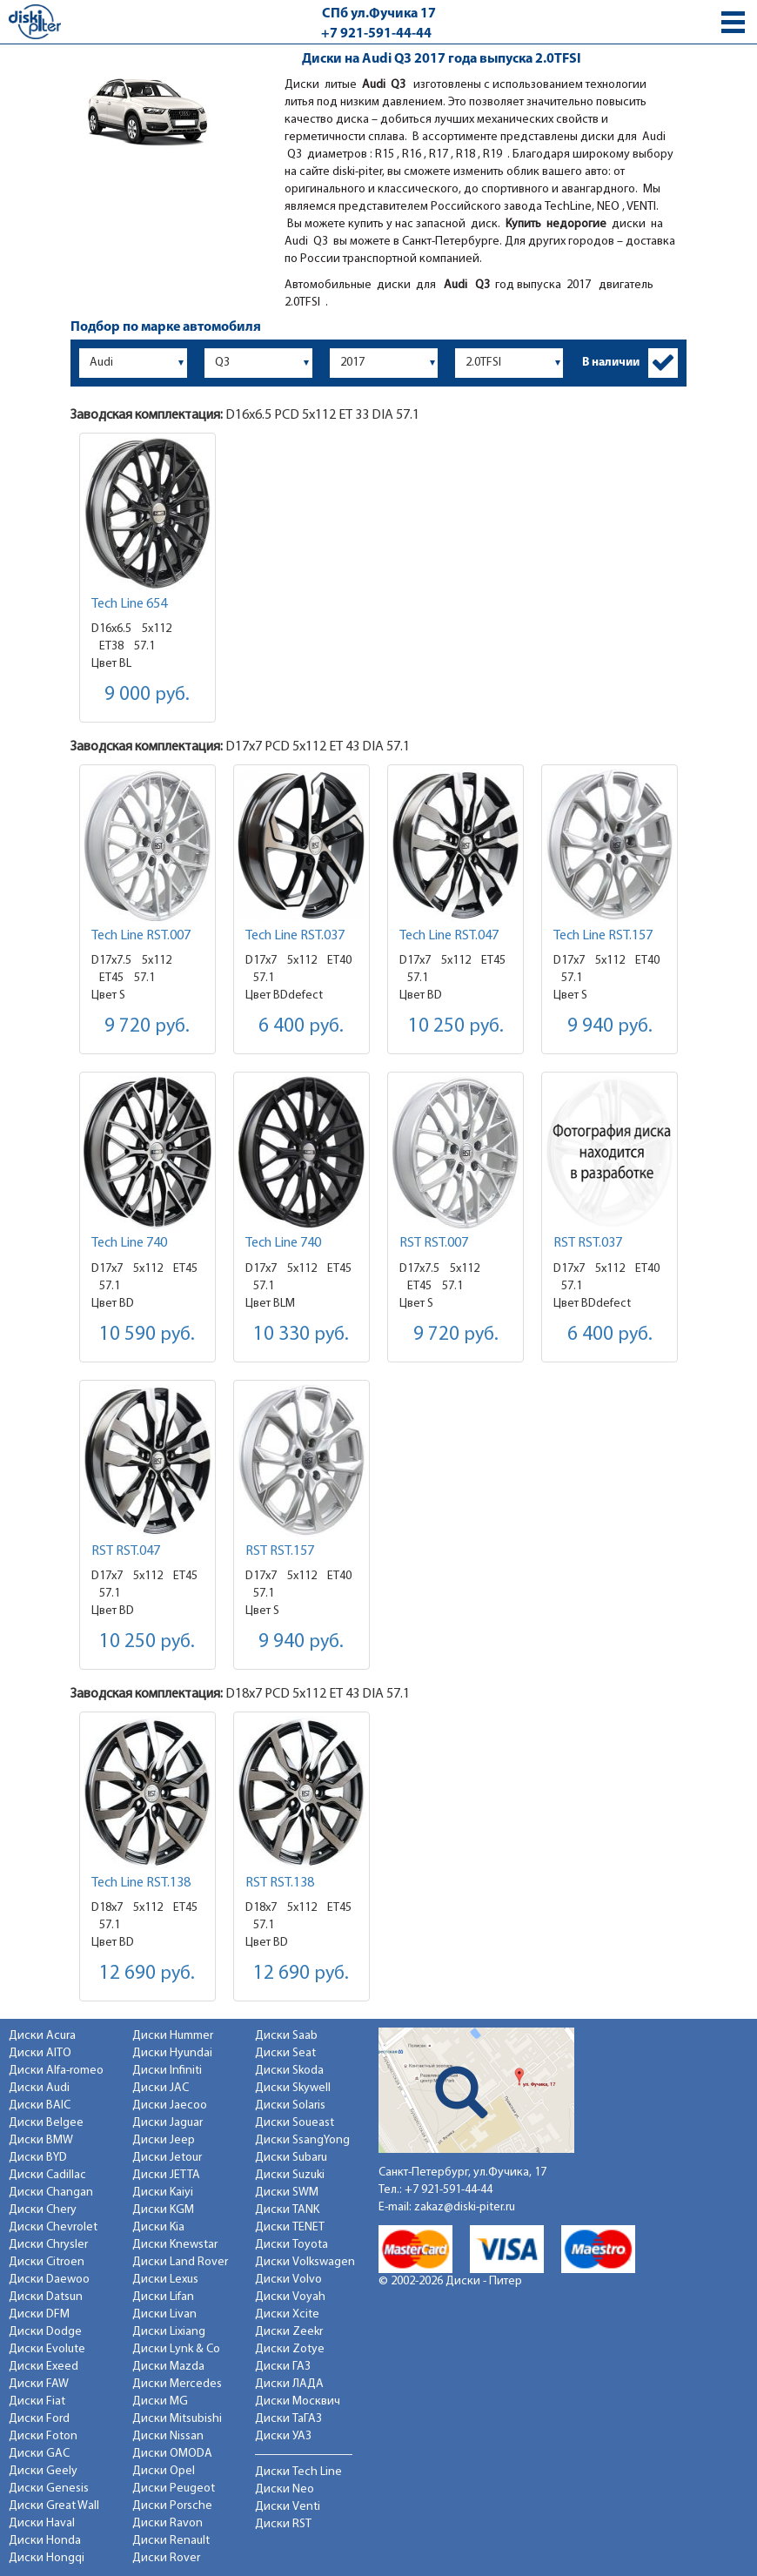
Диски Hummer (172, 2035)
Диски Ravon (167, 2523)
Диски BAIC (39, 2105)
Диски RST (283, 2524)
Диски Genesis (49, 2488)
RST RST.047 (125, 1551)
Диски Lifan (163, 2297)
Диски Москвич (297, 2401)
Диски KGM (163, 2209)
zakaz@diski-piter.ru (464, 2207)
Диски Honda (45, 2540)
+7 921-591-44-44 (376, 34)
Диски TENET (290, 2227)
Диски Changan (51, 2192)
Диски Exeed (43, 2366)
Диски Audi (39, 2088)
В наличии (611, 362)
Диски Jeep (163, 2140)
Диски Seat (285, 2053)
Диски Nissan (168, 2436)
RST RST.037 (587, 1243)
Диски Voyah (290, 2297)
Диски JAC (160, 2088)
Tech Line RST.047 (449, 936)
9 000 (147, 695)
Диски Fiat (37, 2401)
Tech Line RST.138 (141, 1883)
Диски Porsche (172, 2505)
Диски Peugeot (173, 2488)
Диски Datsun (46, 2297)
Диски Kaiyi (162, 2192)
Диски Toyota (291, 2244)
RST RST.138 (279, 1883)
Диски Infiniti (167, 2070)
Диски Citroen (46, 2262)
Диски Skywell (293, 2088)
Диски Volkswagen (305, 2262)
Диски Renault (171, 2540)
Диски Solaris (290, 2105)
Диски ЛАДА (289, 2384)
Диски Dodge (45, 2331)
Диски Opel (163, 2471)
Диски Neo (284, 2489)
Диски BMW (41, 2140)
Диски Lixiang (168, 2331)
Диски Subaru (291, 2157)
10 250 (456, 1027)
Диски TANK (287, 2209)
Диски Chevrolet (53, 2227)
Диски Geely (43, 2471)
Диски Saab (286, 2035)
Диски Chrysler (48, 2244)
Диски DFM (39, 2314)
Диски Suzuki (290, 2175)
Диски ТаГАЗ (288, 2418)
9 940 (610, 1027)
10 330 (301, 1335)
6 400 (301, 1027)
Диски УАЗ (283, 2436)
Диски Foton (43, 2436)
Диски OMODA (172, 2453)
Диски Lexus (165, 2279)
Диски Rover (166, 2558)
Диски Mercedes (177, 2384)
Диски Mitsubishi (177, 2418)
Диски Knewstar (175, 2244)
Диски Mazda (168, 2366)
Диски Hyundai (172, 2053)
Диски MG (160, 2401)
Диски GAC (39, 2453)
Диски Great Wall (54, 2505)
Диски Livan (164, 2314)
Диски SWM (286, 2192)
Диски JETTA (166, 2175)
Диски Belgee (46, 2122)
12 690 (147, 1974)
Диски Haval (42, 2523)
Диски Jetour (167, 2157)
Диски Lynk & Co (176, 2349)
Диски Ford (39, 2418)
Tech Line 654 (129, 604)
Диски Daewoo (49, 2279)
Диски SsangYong (302, 2140)
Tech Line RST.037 (295, 936)
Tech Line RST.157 (603, 936)
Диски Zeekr (289, 2331)
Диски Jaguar (167, 2122)
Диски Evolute (47, 2349)
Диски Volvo (288, 2279)
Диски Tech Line (298, 2471)
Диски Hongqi (46, 2558)
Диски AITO (40, 2053)
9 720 (147, 1027)
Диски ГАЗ (283, 2366)
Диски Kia (158, 2227)
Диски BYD (38, 2157)
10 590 (147, 1335)
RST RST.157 (279, 1551)
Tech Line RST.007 (141, 936)
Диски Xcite (287, 2314)
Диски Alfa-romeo (56, 2070)
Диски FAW (39, 2384)
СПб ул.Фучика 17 (379, 14)
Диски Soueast (294, 2122)
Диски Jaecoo (169, 2105)
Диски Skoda (289, 2070)
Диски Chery (43, 2209)
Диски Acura (42, 2035)
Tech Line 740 (129, 1243)
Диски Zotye (290, 2349)
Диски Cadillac (47, 2175)
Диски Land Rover (180, 2262)
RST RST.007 (433, 1243)
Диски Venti (287, 2506)
